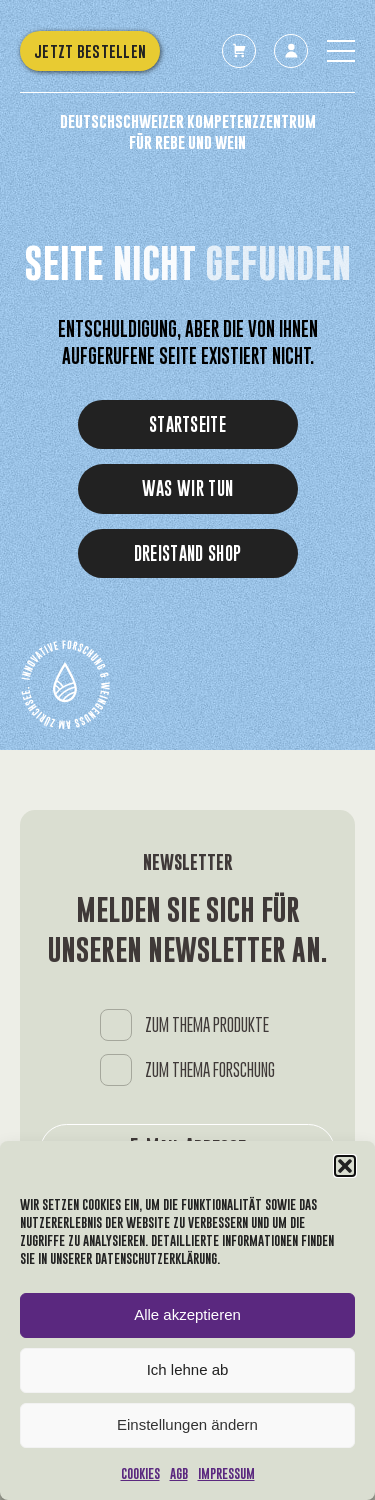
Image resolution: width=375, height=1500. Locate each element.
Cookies (140, 1473)
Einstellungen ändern (187, 1424)
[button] (345, 1166)
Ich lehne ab (188, 1369)
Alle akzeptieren (187, 1314)
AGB (179, 1473)
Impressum (226, 1473)
